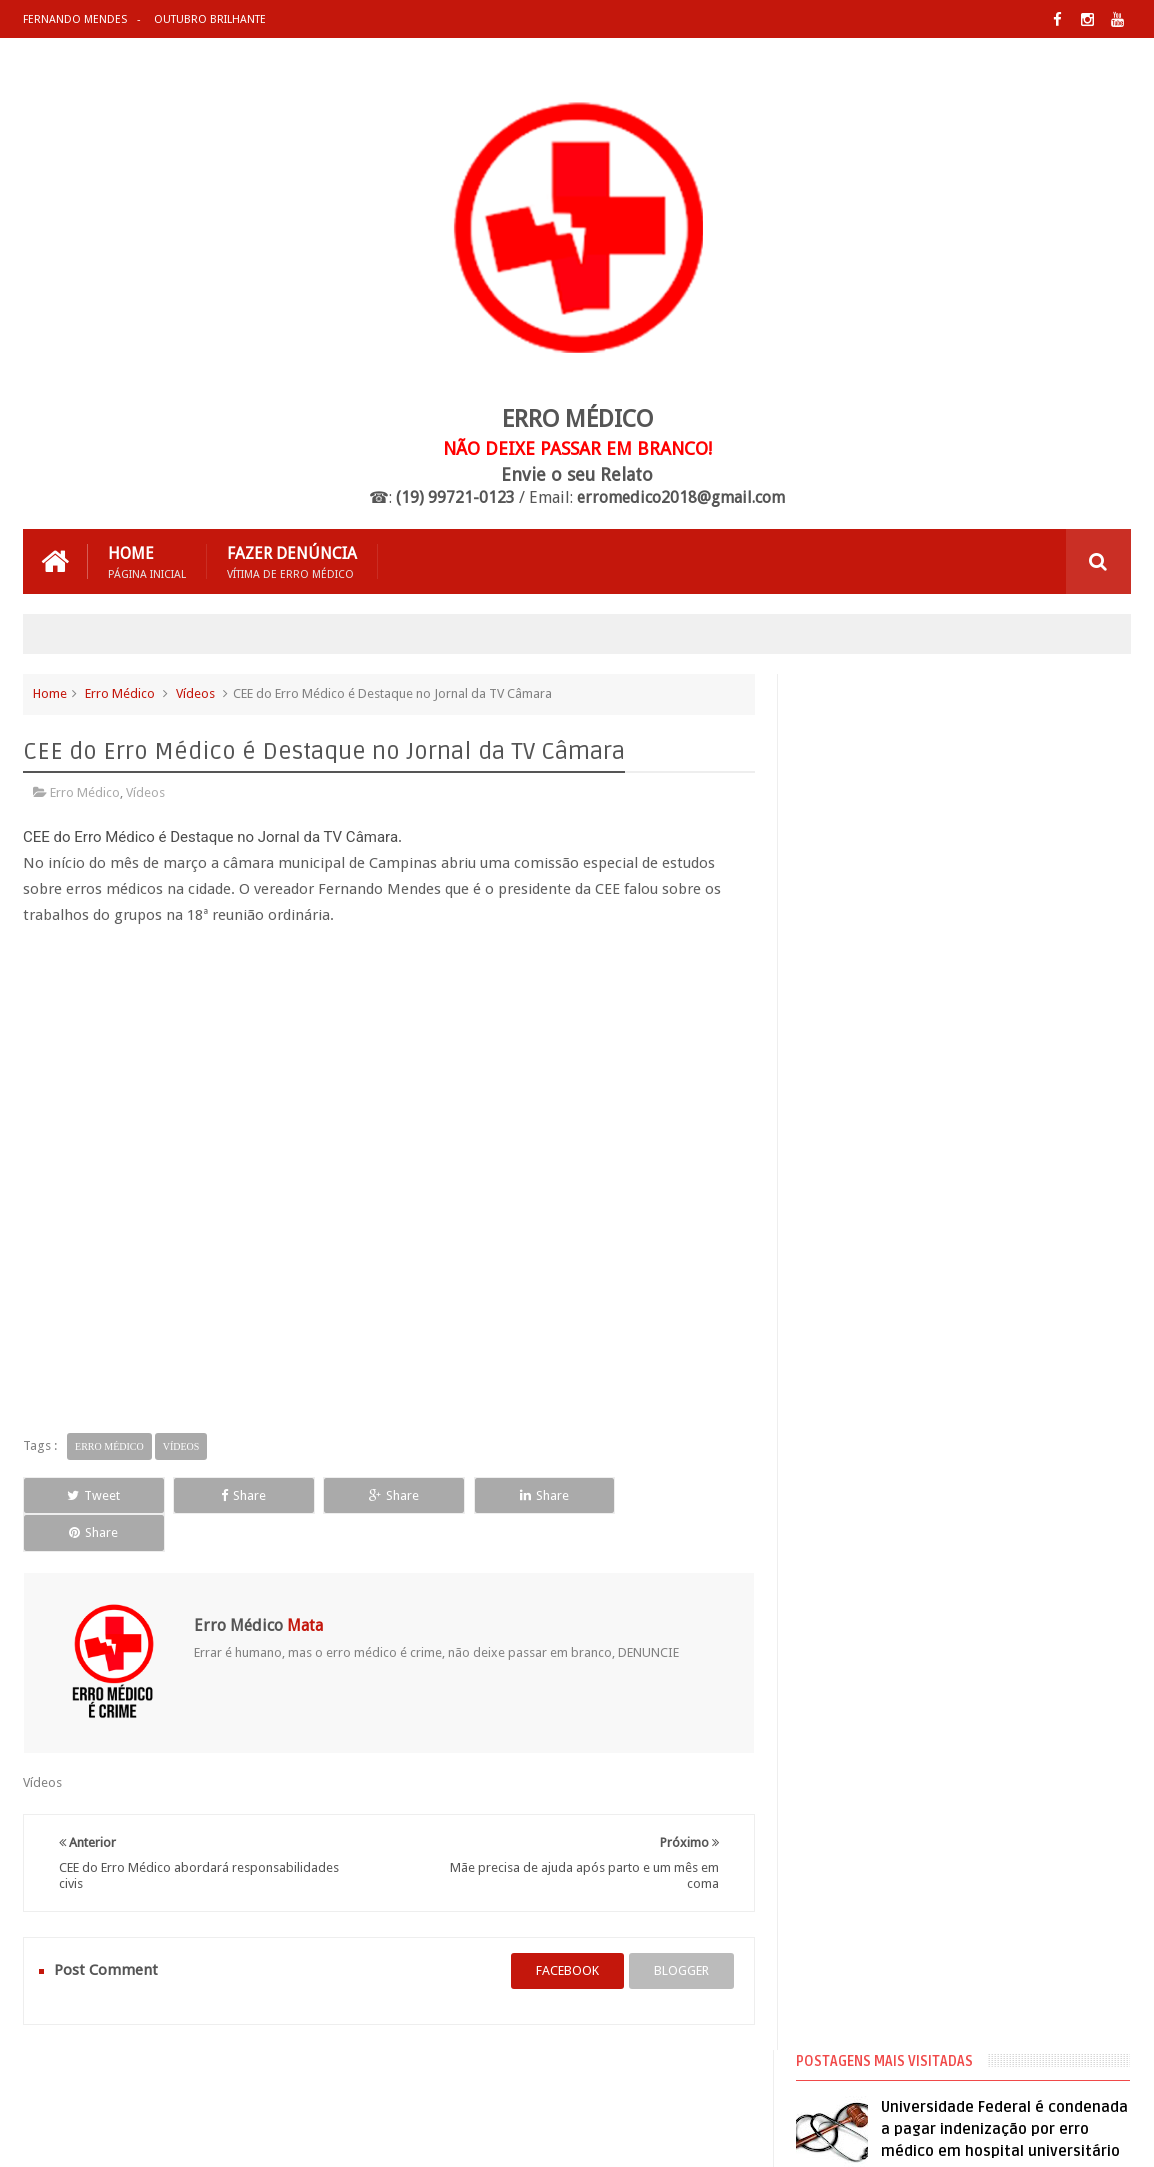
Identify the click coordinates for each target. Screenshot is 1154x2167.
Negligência (844, 1316)
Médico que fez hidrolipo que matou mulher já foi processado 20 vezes (1000, 899)
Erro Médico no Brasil (872, 1280)
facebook (566, 1933)
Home (147, 561)
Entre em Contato (1061, 2075)
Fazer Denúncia (292, 561)
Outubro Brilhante (210, 19)
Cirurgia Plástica (858, 1208)
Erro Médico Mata (257, 2135)
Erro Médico (120, 693)
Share (240, 1494)
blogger (680, 1933)
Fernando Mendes (75, 19)
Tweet (92, 1494)
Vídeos (195, 693)
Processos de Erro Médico (885, 1352)
